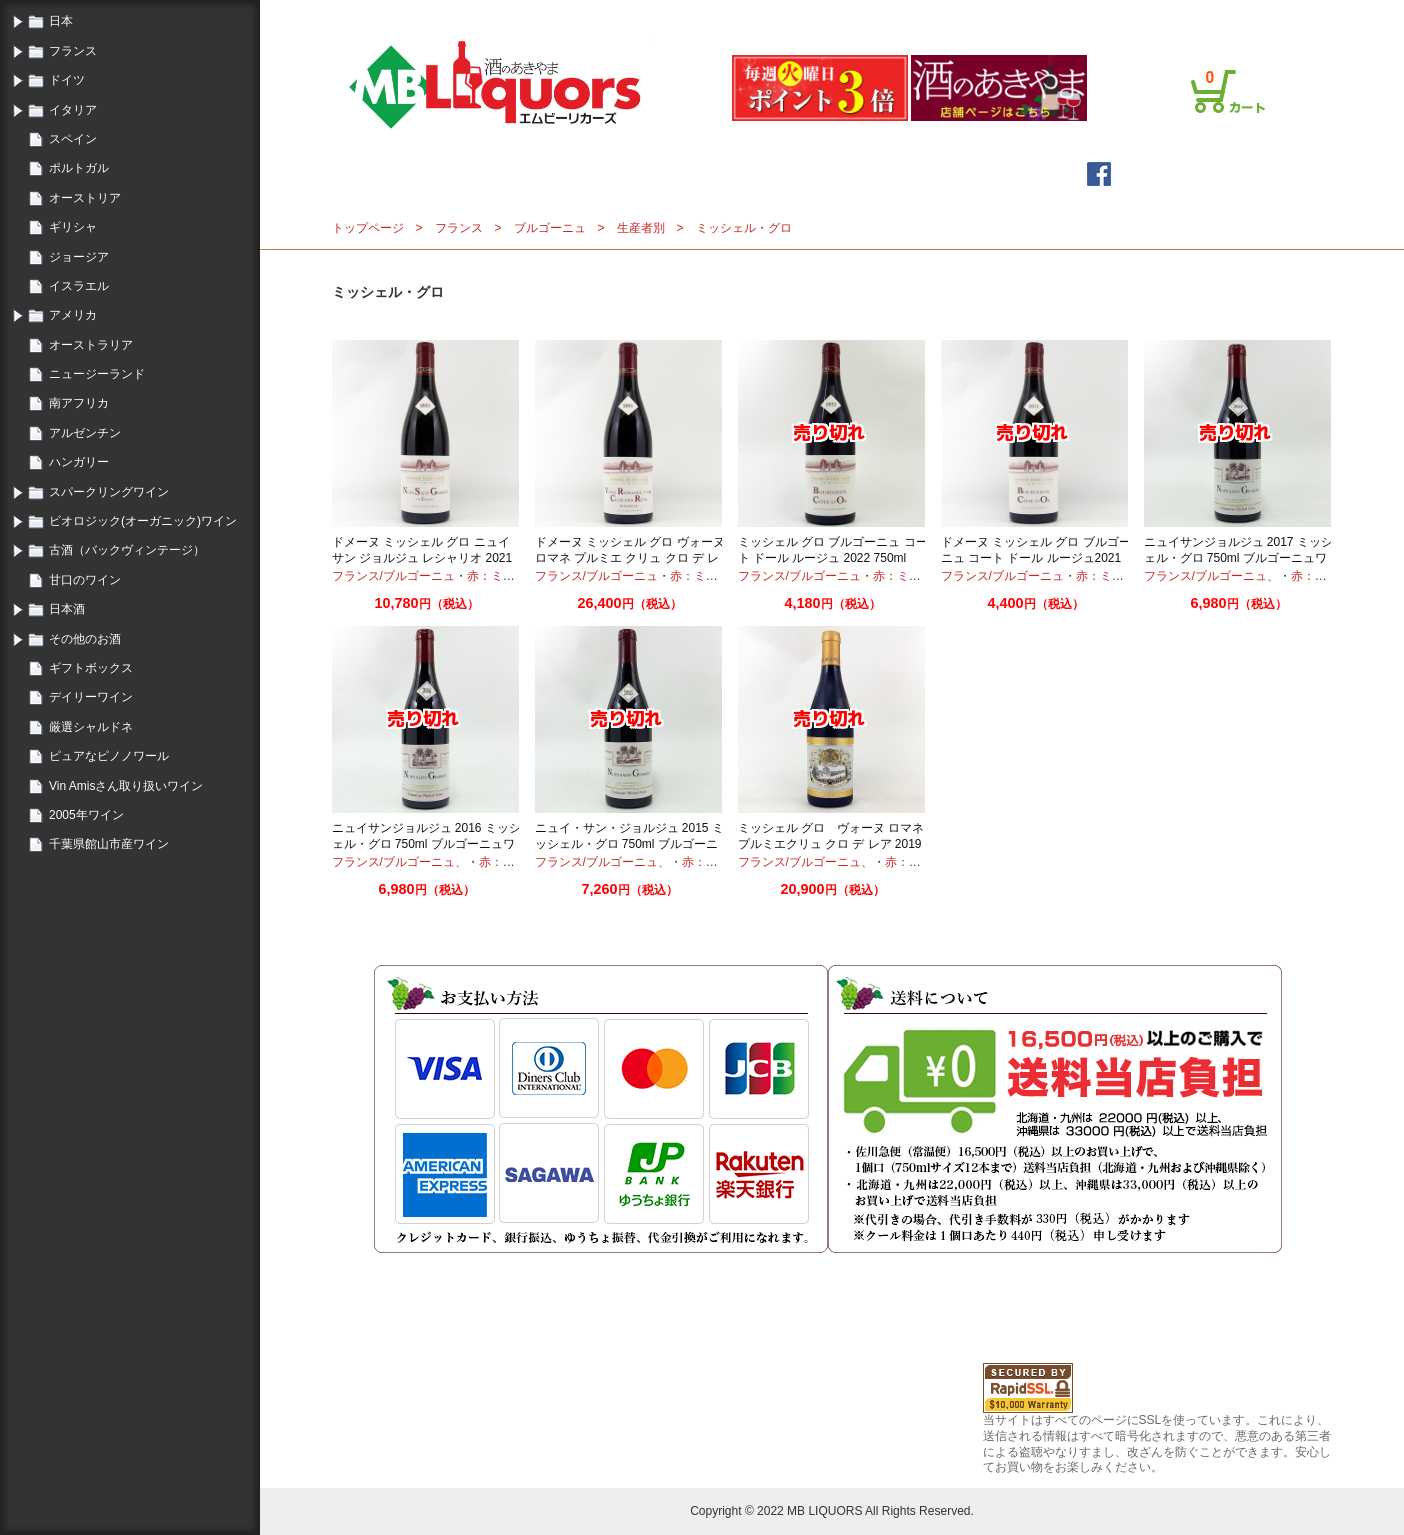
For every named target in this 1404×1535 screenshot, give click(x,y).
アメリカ (73, 315)
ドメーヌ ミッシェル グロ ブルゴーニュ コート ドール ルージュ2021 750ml (1036, 557)
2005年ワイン (86, 815)
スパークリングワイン (109, 492)
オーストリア (85, 198)
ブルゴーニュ (550, 228)
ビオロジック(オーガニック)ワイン (143, 521)
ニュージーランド (97, 374)
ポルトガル (79, 168)
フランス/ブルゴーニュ (393, 576)
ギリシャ (73, 227)
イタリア (73, 110)
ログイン (910, 13)
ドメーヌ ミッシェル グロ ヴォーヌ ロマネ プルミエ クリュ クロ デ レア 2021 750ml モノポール (630, 557)
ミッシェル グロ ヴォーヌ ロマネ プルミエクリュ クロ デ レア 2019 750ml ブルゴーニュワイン (831, 843)
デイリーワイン (91, 697)
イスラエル (79, 286)
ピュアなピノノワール (109, 756)
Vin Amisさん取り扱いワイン (126, 786)
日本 (61, 21)
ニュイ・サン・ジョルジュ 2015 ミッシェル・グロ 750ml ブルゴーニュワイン (629, 843)
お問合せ (1234, 13)
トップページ (550, 173)
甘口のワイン (85, 580)
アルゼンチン (85, 433)
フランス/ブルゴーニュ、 (1211, 576)
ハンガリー (79, 462)
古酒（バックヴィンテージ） (127, 550)
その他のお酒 (85, 639)
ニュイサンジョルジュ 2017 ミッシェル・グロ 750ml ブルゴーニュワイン (1238, 557)
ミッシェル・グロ (744, 228)
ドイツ (67, 80)
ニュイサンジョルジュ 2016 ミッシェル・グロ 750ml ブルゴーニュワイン (426, 843)
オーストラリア (91, 345)
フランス (73, 51)
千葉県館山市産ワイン (109, 844)
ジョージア (79, 257)
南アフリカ (79, 403)
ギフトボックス (91, 668)
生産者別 (641, 228)
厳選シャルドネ (91, 727)
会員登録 (970, 13)
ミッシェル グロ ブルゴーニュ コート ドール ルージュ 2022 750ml (833, 550)
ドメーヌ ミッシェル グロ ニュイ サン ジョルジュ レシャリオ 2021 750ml (422, 557)
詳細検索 (830, 173)
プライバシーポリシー (1138, 13)
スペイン (73, 139)
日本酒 (67, 609)
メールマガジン (698, 173)
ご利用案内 (1036, 13)
